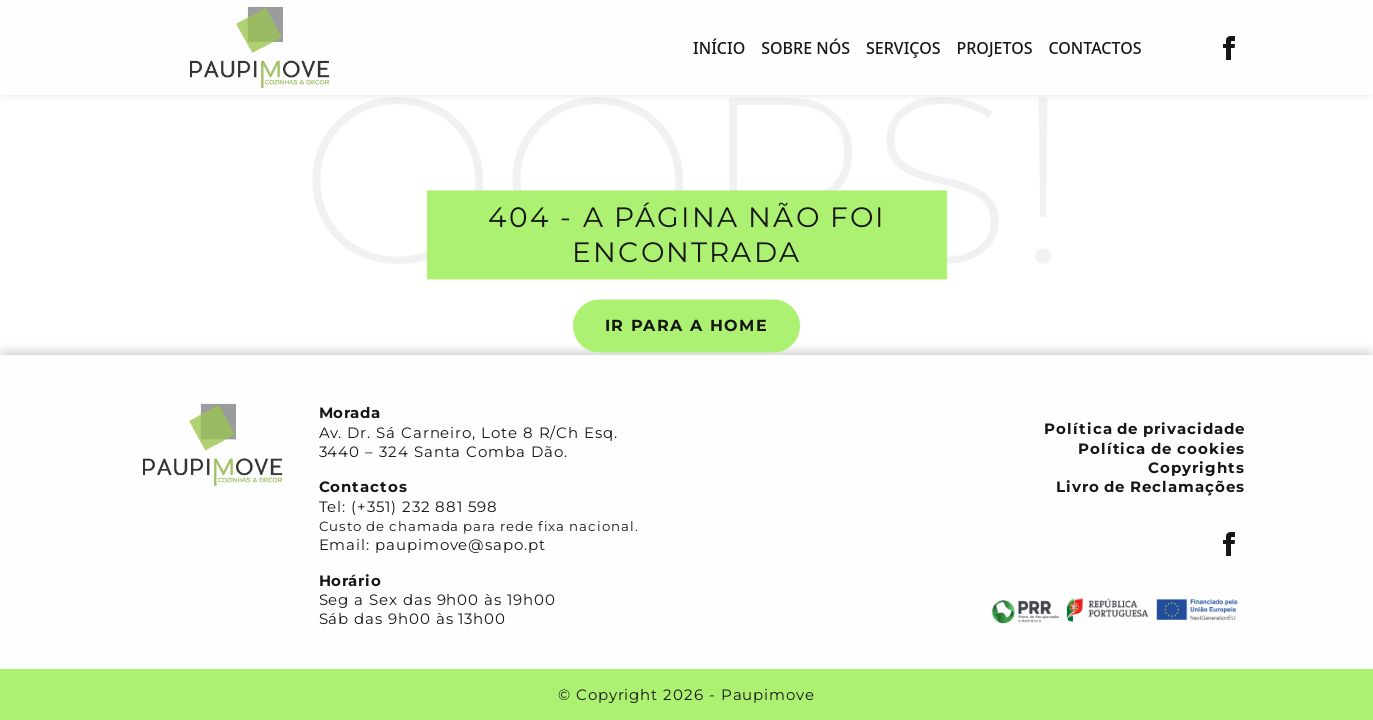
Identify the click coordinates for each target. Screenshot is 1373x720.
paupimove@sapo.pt (460, 544)
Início (719, 48)
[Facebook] (1229, 48)
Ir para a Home (686, 325)
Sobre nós (805, 48)
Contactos (1094, 48)
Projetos (995, 48)
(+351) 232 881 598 (424, 506)
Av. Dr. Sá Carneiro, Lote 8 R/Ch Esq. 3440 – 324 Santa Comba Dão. (468, 442)
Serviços (903, 48)
